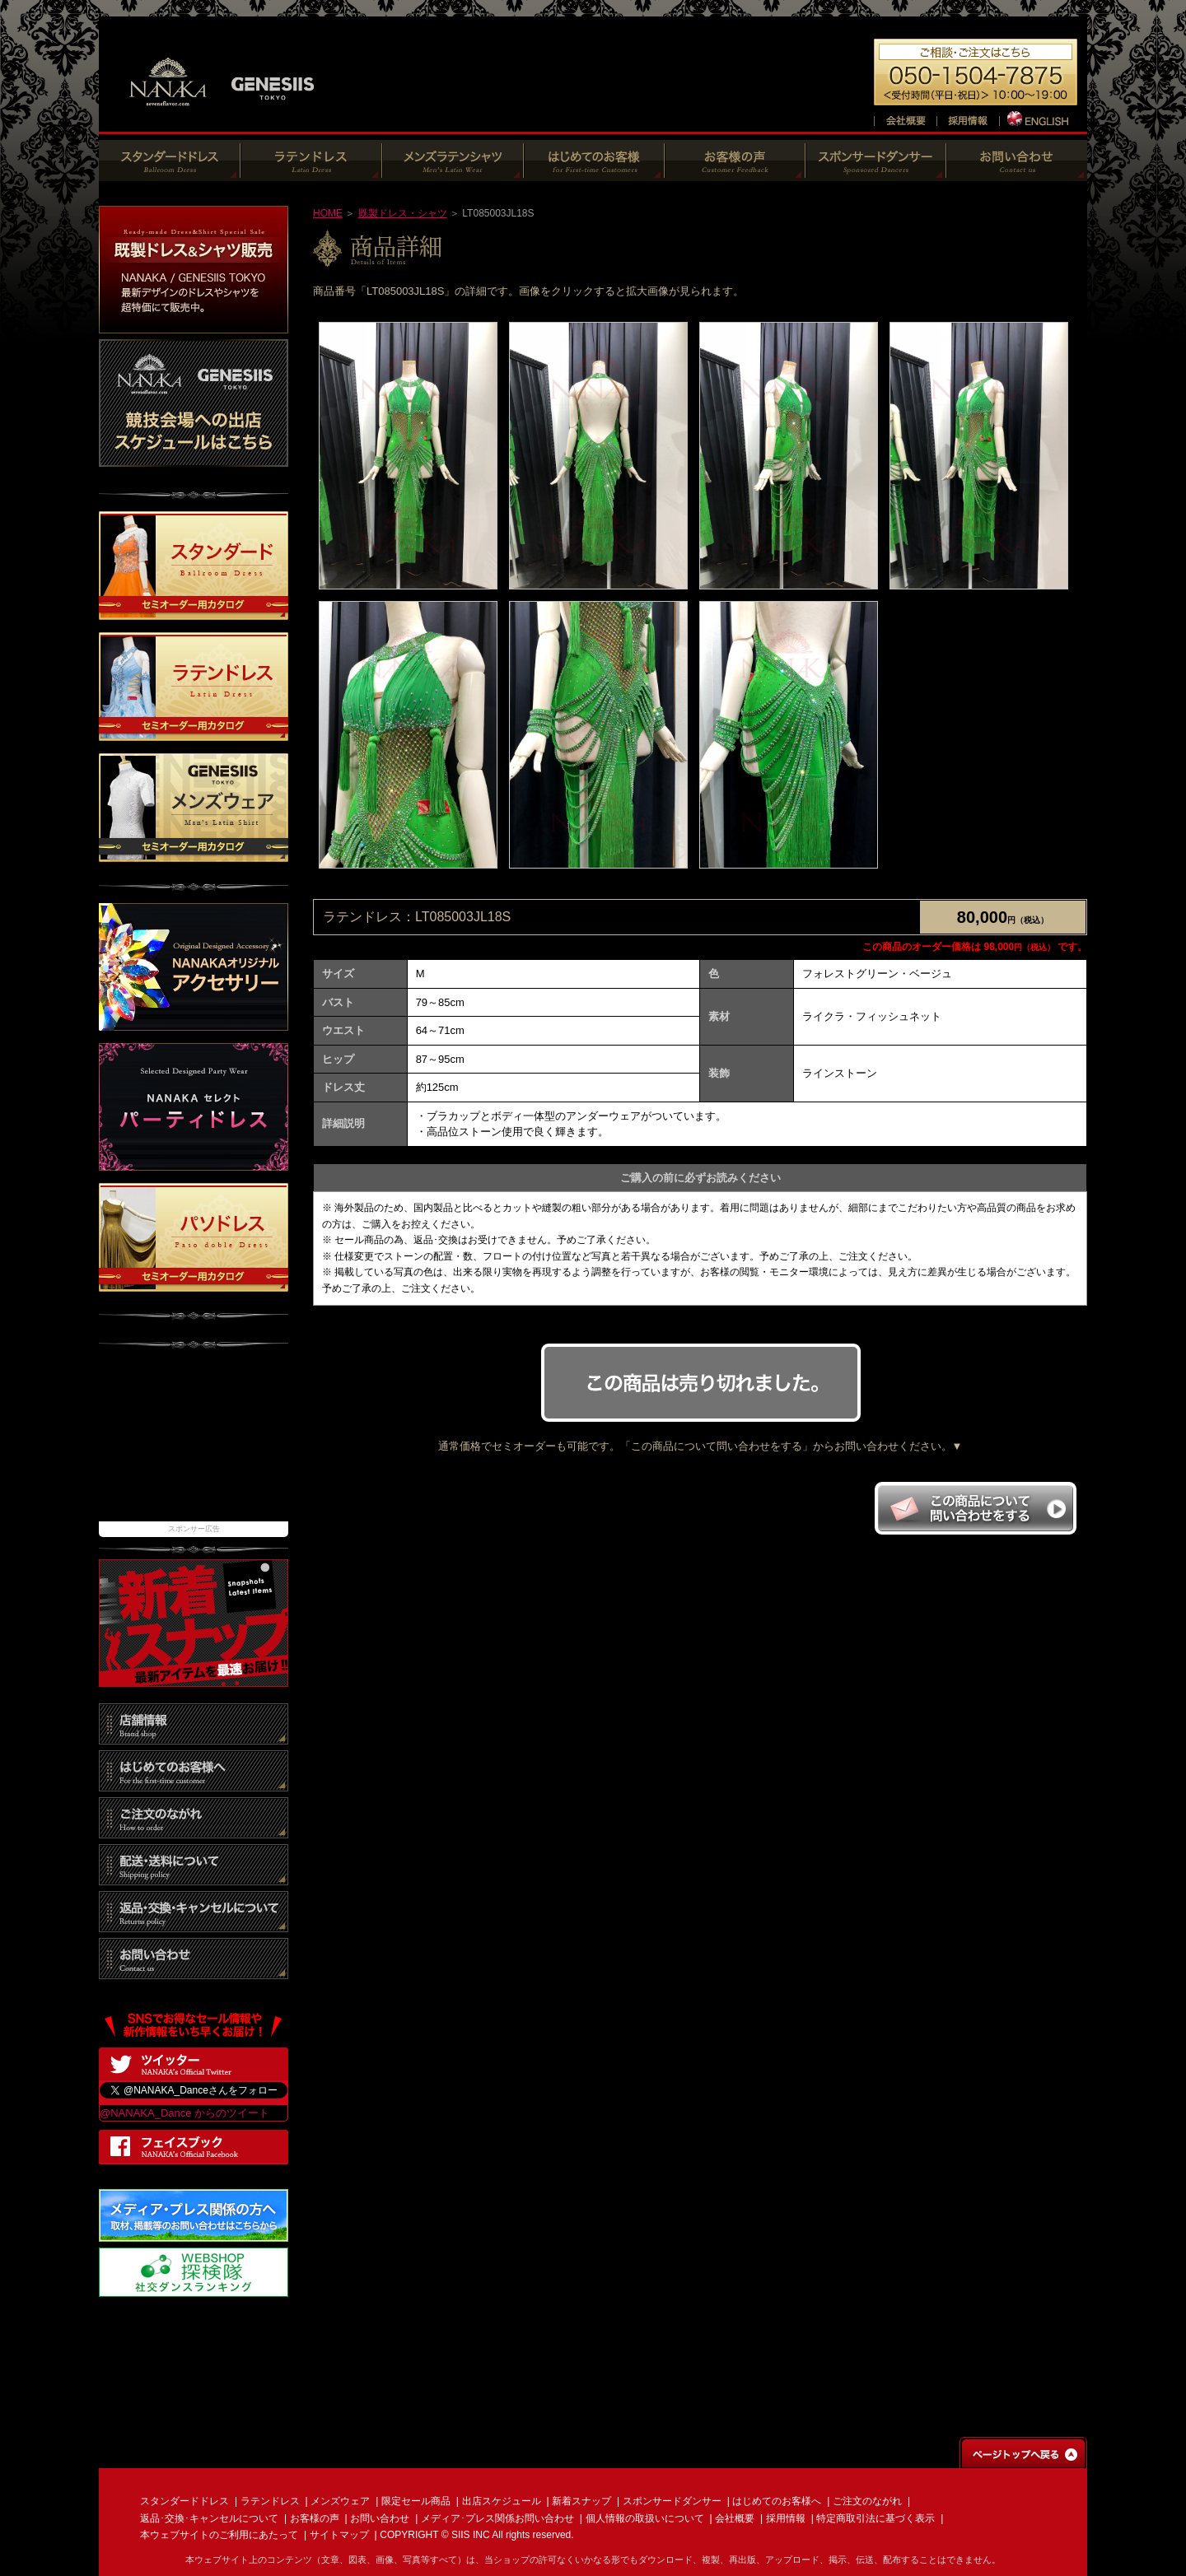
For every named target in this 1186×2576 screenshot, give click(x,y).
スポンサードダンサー (672, 2501)
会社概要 (734, 2518)
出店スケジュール (501, 2501)
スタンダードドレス (184, 2501)
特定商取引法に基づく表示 (875, 2518)
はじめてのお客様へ (776, 2501)
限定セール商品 (416, 2501)
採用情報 (785, 2518)
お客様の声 (314, 2518)
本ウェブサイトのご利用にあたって (219, 2535)
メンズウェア (340, 2501)
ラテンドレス (270, 2501)
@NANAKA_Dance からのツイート (184, 2113)
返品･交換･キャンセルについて (209, 2518)
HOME (328, 213)
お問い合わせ (379, 2518)
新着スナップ (581, 2501)
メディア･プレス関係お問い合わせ (497, 2518)
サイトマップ (339, 2535)
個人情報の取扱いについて (645, 2518)
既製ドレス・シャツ (402, 213)
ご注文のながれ (867, 2501)
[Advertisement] (193, 1443)
